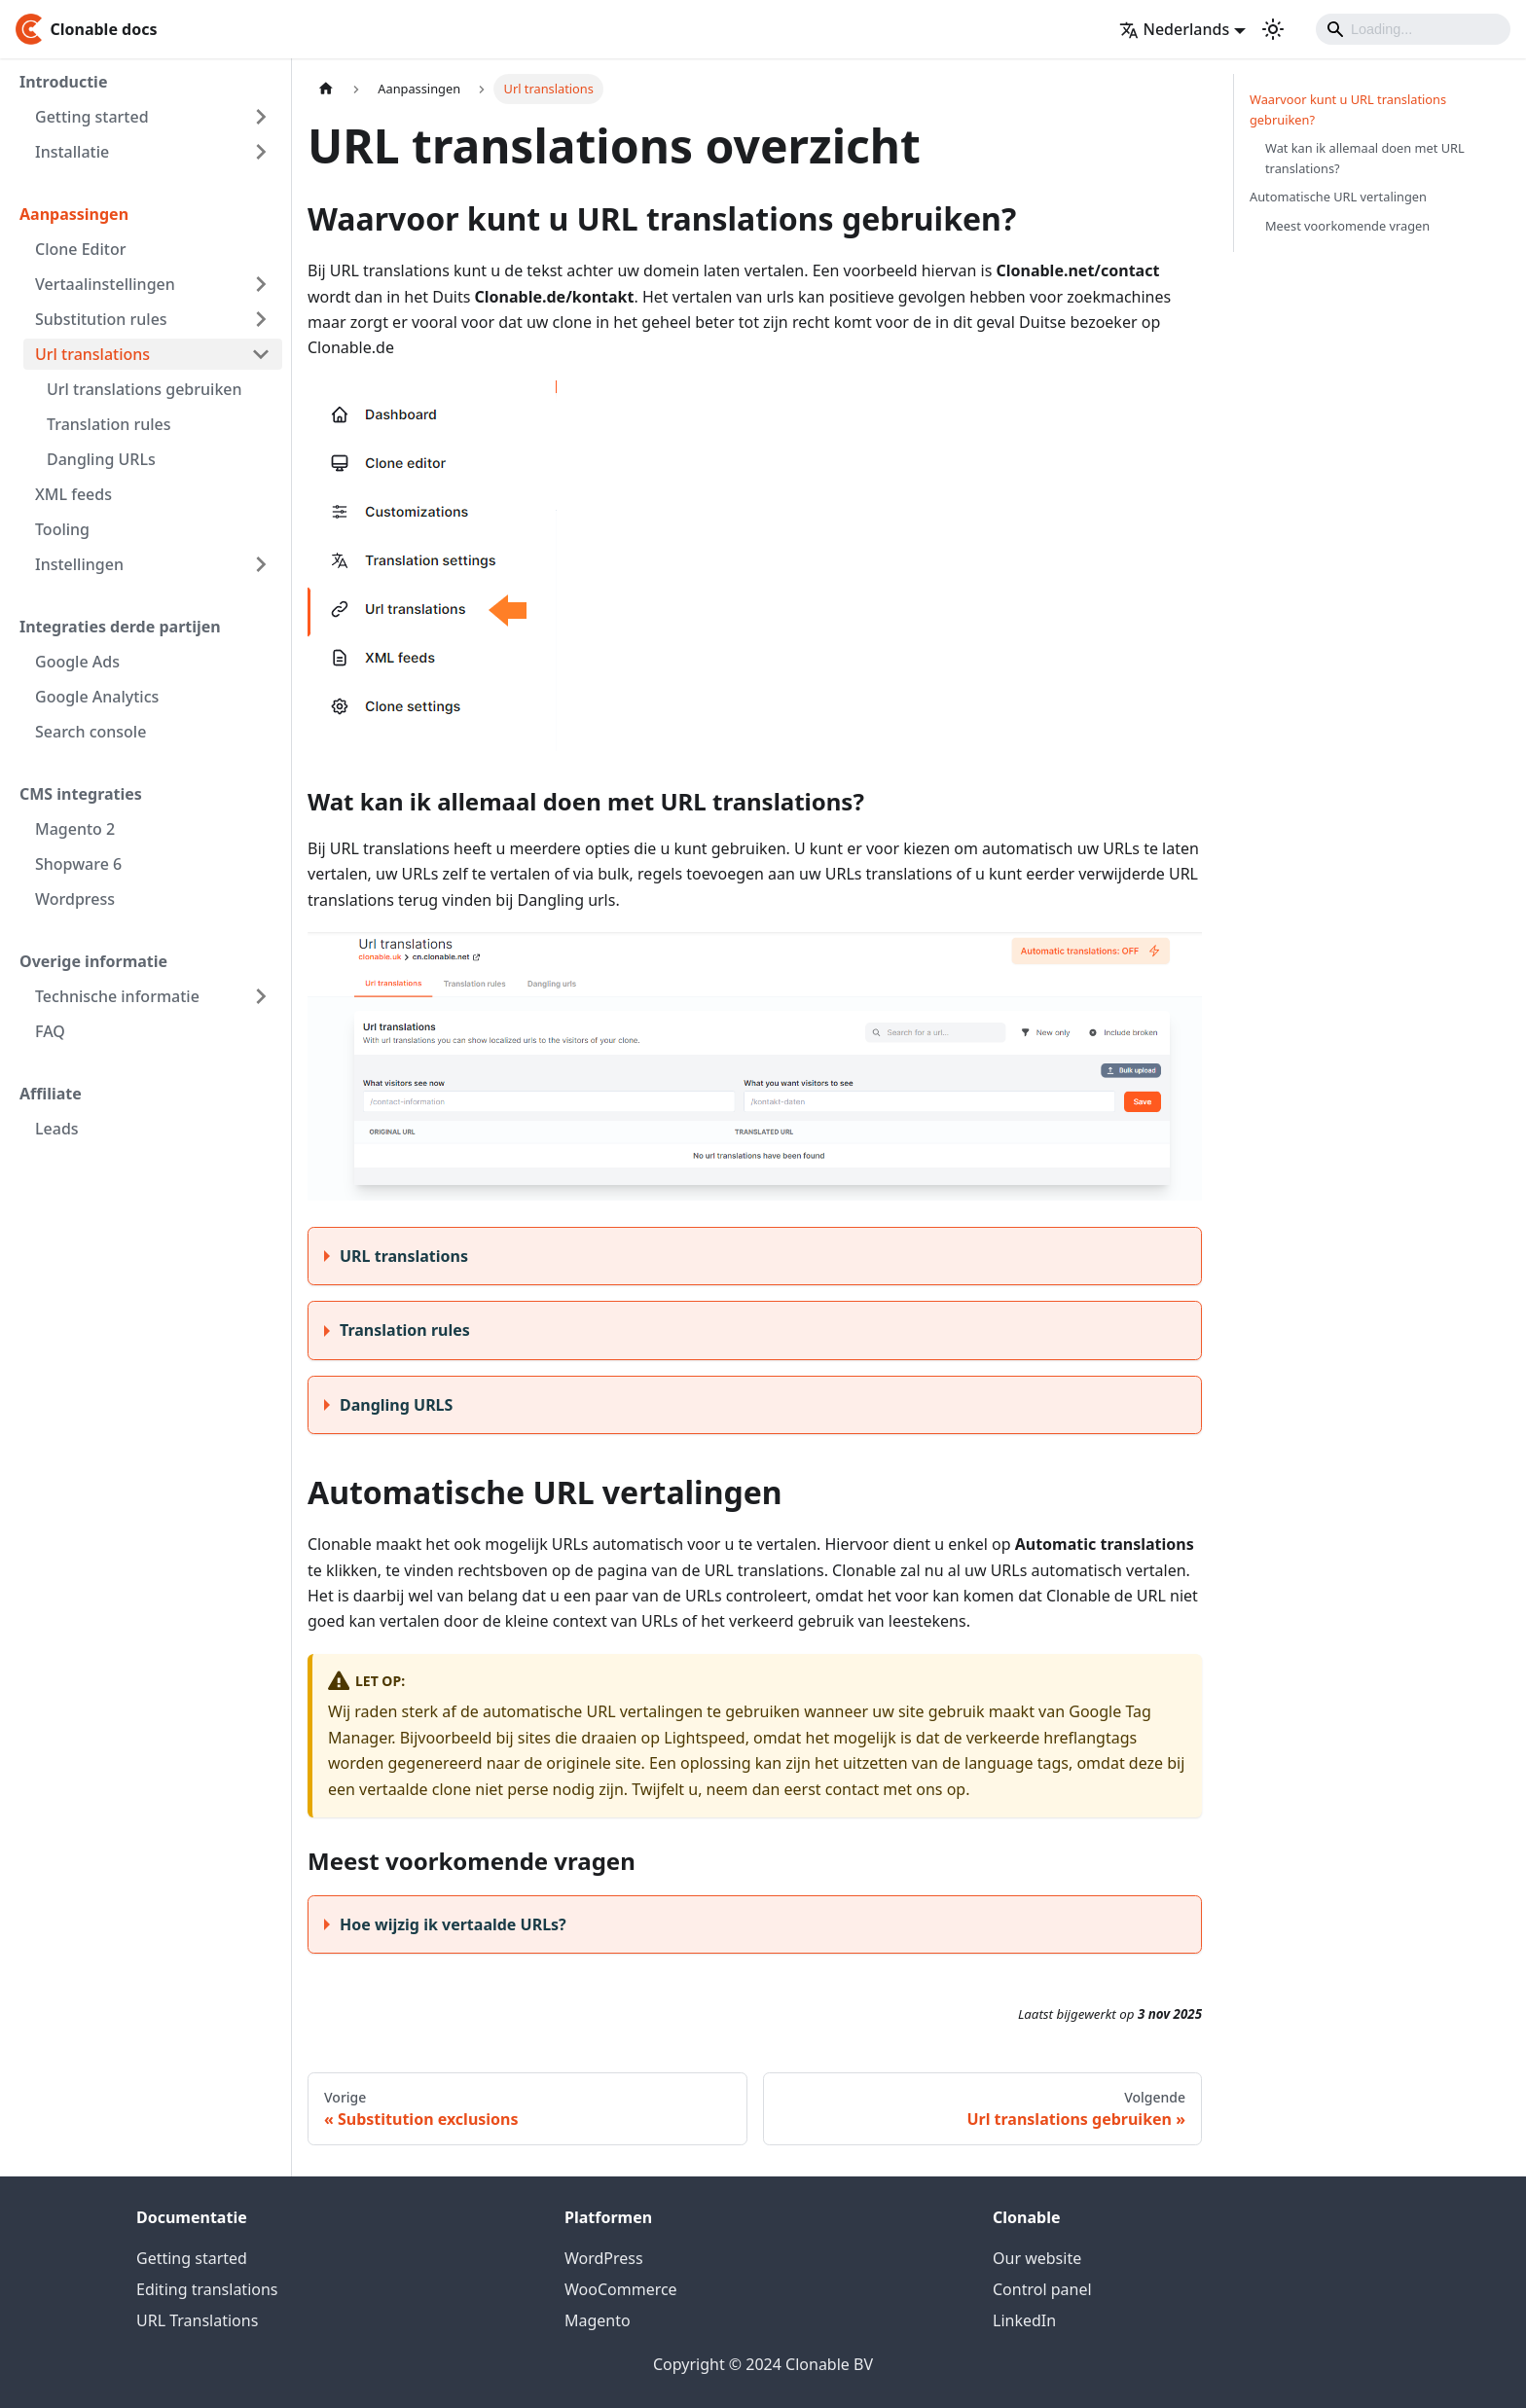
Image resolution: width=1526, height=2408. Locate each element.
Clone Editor (80, 249)
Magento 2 (75, 829)
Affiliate (50, 1093)
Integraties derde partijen (120, 626)
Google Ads (77, 661)
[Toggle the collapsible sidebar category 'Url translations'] (260, 354)
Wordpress (75, 899)
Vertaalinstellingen (105, 284)
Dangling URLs (101, 459)
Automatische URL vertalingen (1338, 196)
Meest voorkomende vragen (1347, 225)
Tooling (62, 529)
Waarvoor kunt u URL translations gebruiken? (1348, 109)
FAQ (50, 1031)
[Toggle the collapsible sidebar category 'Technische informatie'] (260, 996)
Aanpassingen (73, 214)
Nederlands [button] (1174, 29)
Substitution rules (101, 319)
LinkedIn (1024, 2320)
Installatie (72, 151)
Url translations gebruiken (144, 389)
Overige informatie (93, 961)
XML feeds (73, 494)
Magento (597, 2320)
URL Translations (197, 2320)
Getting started (92, 116)
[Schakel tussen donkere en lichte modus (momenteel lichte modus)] (1273, 29)
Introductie (63, 81)
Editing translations (207, 2289)
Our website (1037, 2258)
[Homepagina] (326, 89)
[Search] (1413, 29)
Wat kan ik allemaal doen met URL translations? (1365, 158)
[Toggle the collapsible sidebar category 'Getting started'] (260, 116)
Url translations (92, 354)
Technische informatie (117, 996)
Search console (90, 731)
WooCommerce (620, 2289)
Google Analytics (97, 696)
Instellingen (79, 564)
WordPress (603, 2258)
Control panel (1042, 2289)
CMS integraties (80, 794)
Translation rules (109, 424)
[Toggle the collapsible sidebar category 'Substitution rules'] (260, 319)
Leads (57, 1128)
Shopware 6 (78, 864)
